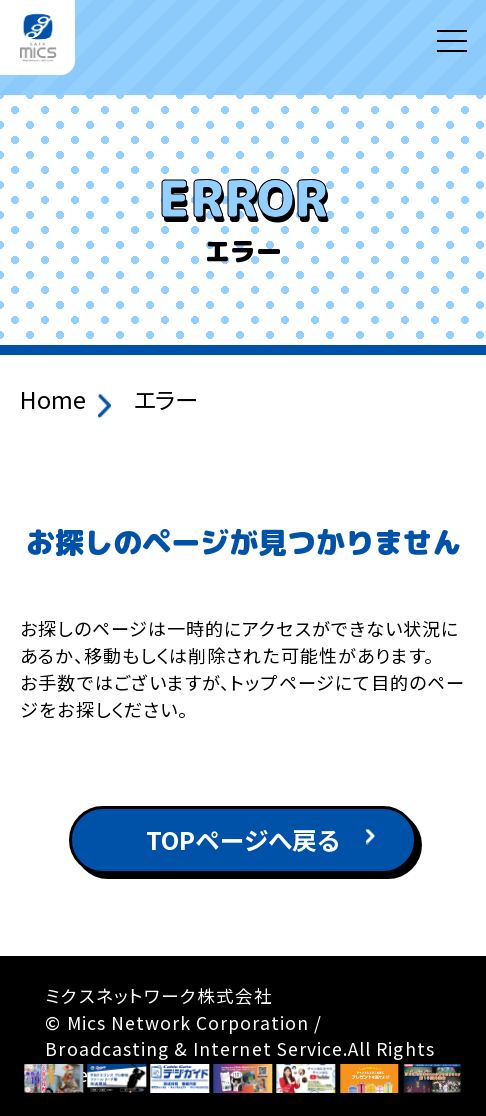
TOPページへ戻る (243, 839)
